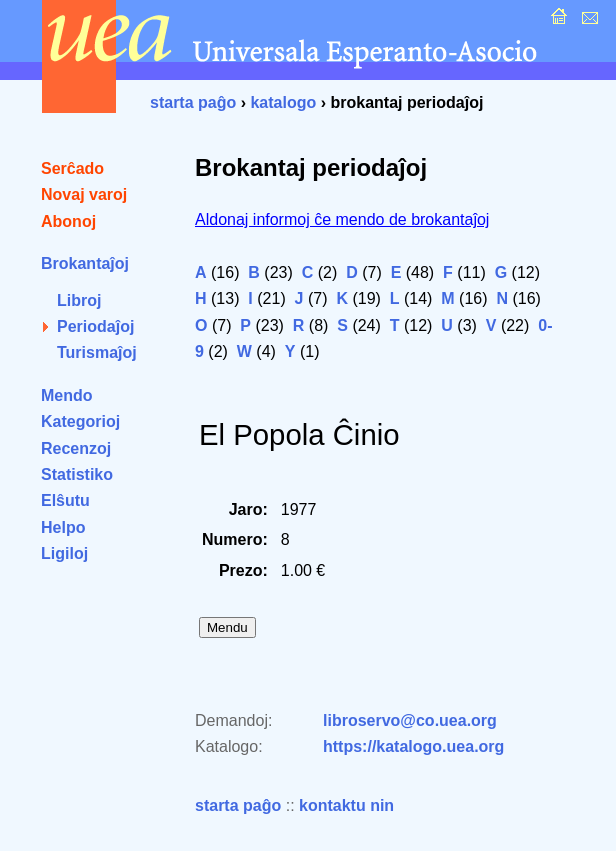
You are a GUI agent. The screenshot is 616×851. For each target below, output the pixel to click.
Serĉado (72, 168)
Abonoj (68, 221)
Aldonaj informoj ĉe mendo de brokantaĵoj (342, 219)
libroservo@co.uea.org (410, 720)
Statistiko (77, 474)
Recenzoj (76, 448)
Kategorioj (80, 421)
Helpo (63, 527)
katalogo (283, 102)
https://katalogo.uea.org (413, 746)
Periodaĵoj (95, 326)
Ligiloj (64, 553)
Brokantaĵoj (85, 263)
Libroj (79, 300)
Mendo (67, 395)
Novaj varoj (84, 194)
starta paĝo (193, 102)
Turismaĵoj (97, 352)
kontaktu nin (346, 805)
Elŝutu (65, 500)
